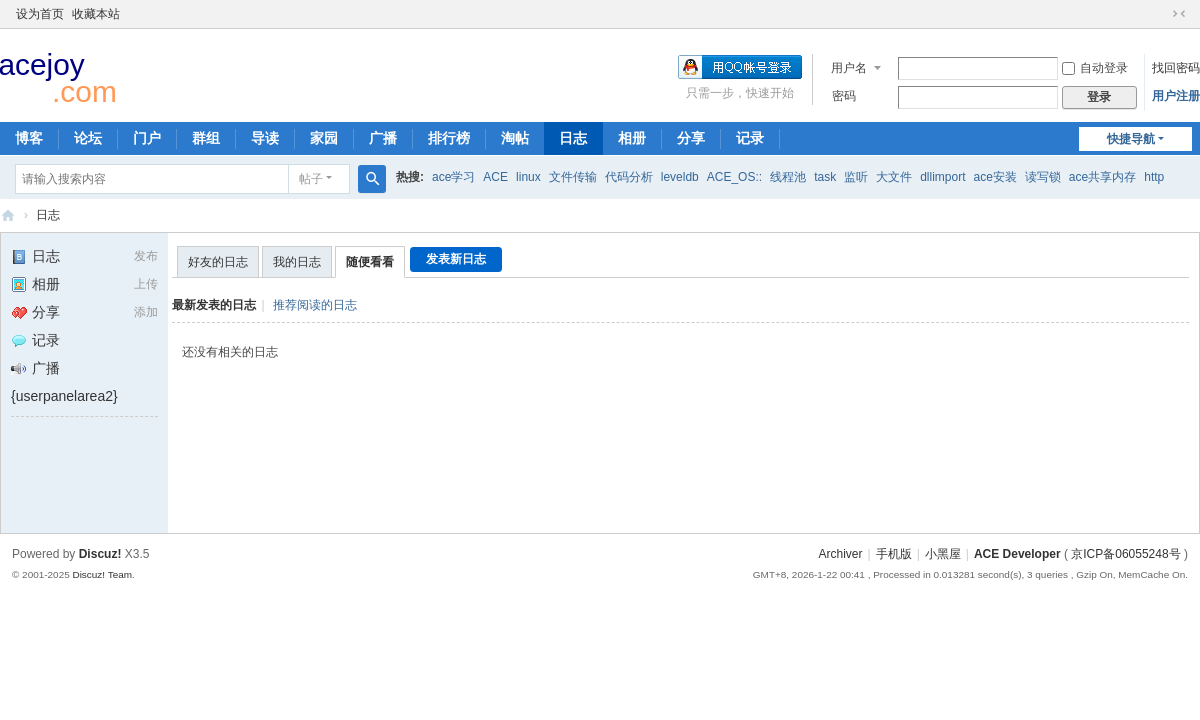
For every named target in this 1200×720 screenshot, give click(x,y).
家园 (324, 138)
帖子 (311, 179)
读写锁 (1043, 177)
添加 (146, 312)
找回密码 (1176, 68)
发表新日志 (456, 259)
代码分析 (629, 177)
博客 (29, 138)
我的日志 (297, 262)
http (1154, 177)
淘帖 (515, 138)
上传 (146, 284)
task (825, 177)
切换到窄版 (1179, 14)
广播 (383, 138)
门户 (147, 138)
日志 (573, 138)
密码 (844, 96)
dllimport (942, 177)
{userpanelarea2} (64, 396)
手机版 (894, 554)
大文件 (894, 177)
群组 (206, 138)
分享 (691, 138)
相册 (632, 138)
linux (528, 177)
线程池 (788, 177)
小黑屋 (943, 554)
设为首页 (40, 14)
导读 (265, 138)
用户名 (849, 68)
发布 (146, 256)
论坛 (88, 138)
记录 (750, 138)
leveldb (680, 177)
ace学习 (453, 177)
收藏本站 (96, 14)
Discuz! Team (102, 574)
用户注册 (1176, 96)
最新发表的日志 (214, 305)
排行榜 (449, 138)
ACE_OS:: (734, 177)
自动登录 (1095, 68)
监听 (856, 177)
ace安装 (995, 177)
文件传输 (573, 177)
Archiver (840, 554)
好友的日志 (218, 262)
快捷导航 (1131, 139)
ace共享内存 (1102, 177)
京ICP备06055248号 (1125, 554)
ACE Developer (8, 215)
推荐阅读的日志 (315, 305)
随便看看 (370, 262)
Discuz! (100, 554)
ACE (495, 177)
